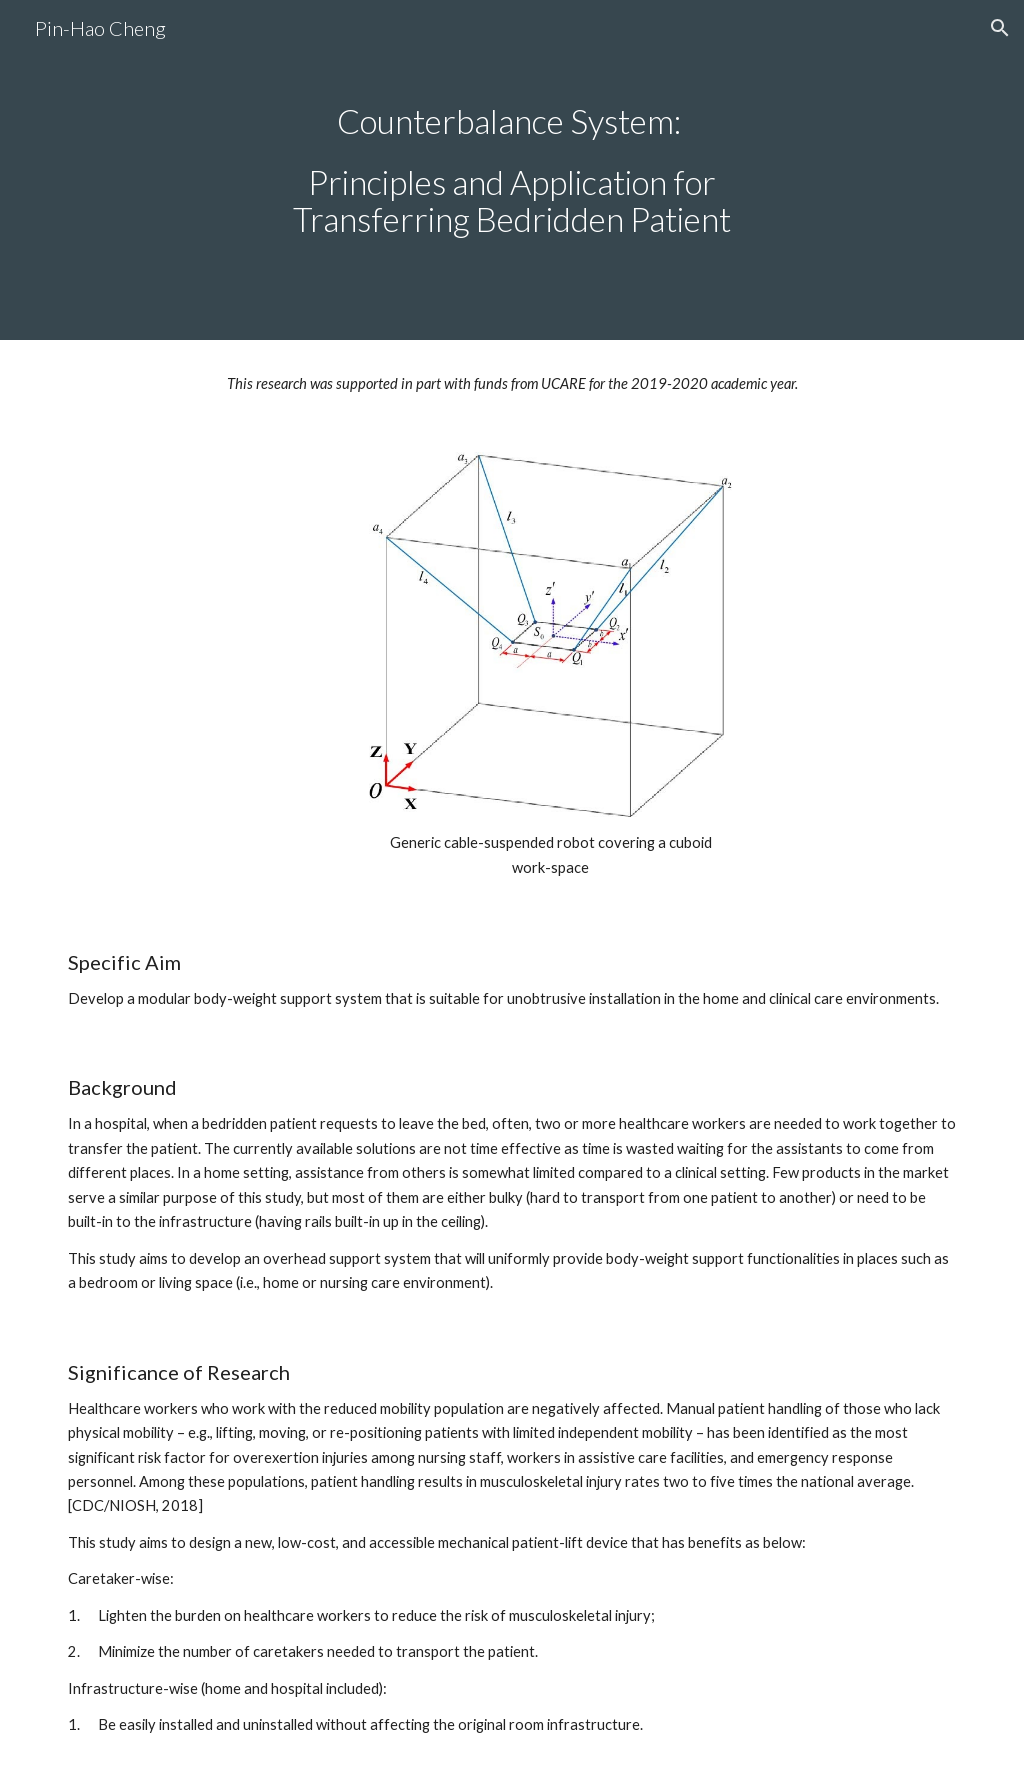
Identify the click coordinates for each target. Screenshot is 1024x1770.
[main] (511, 170)
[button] (1000, 28)
